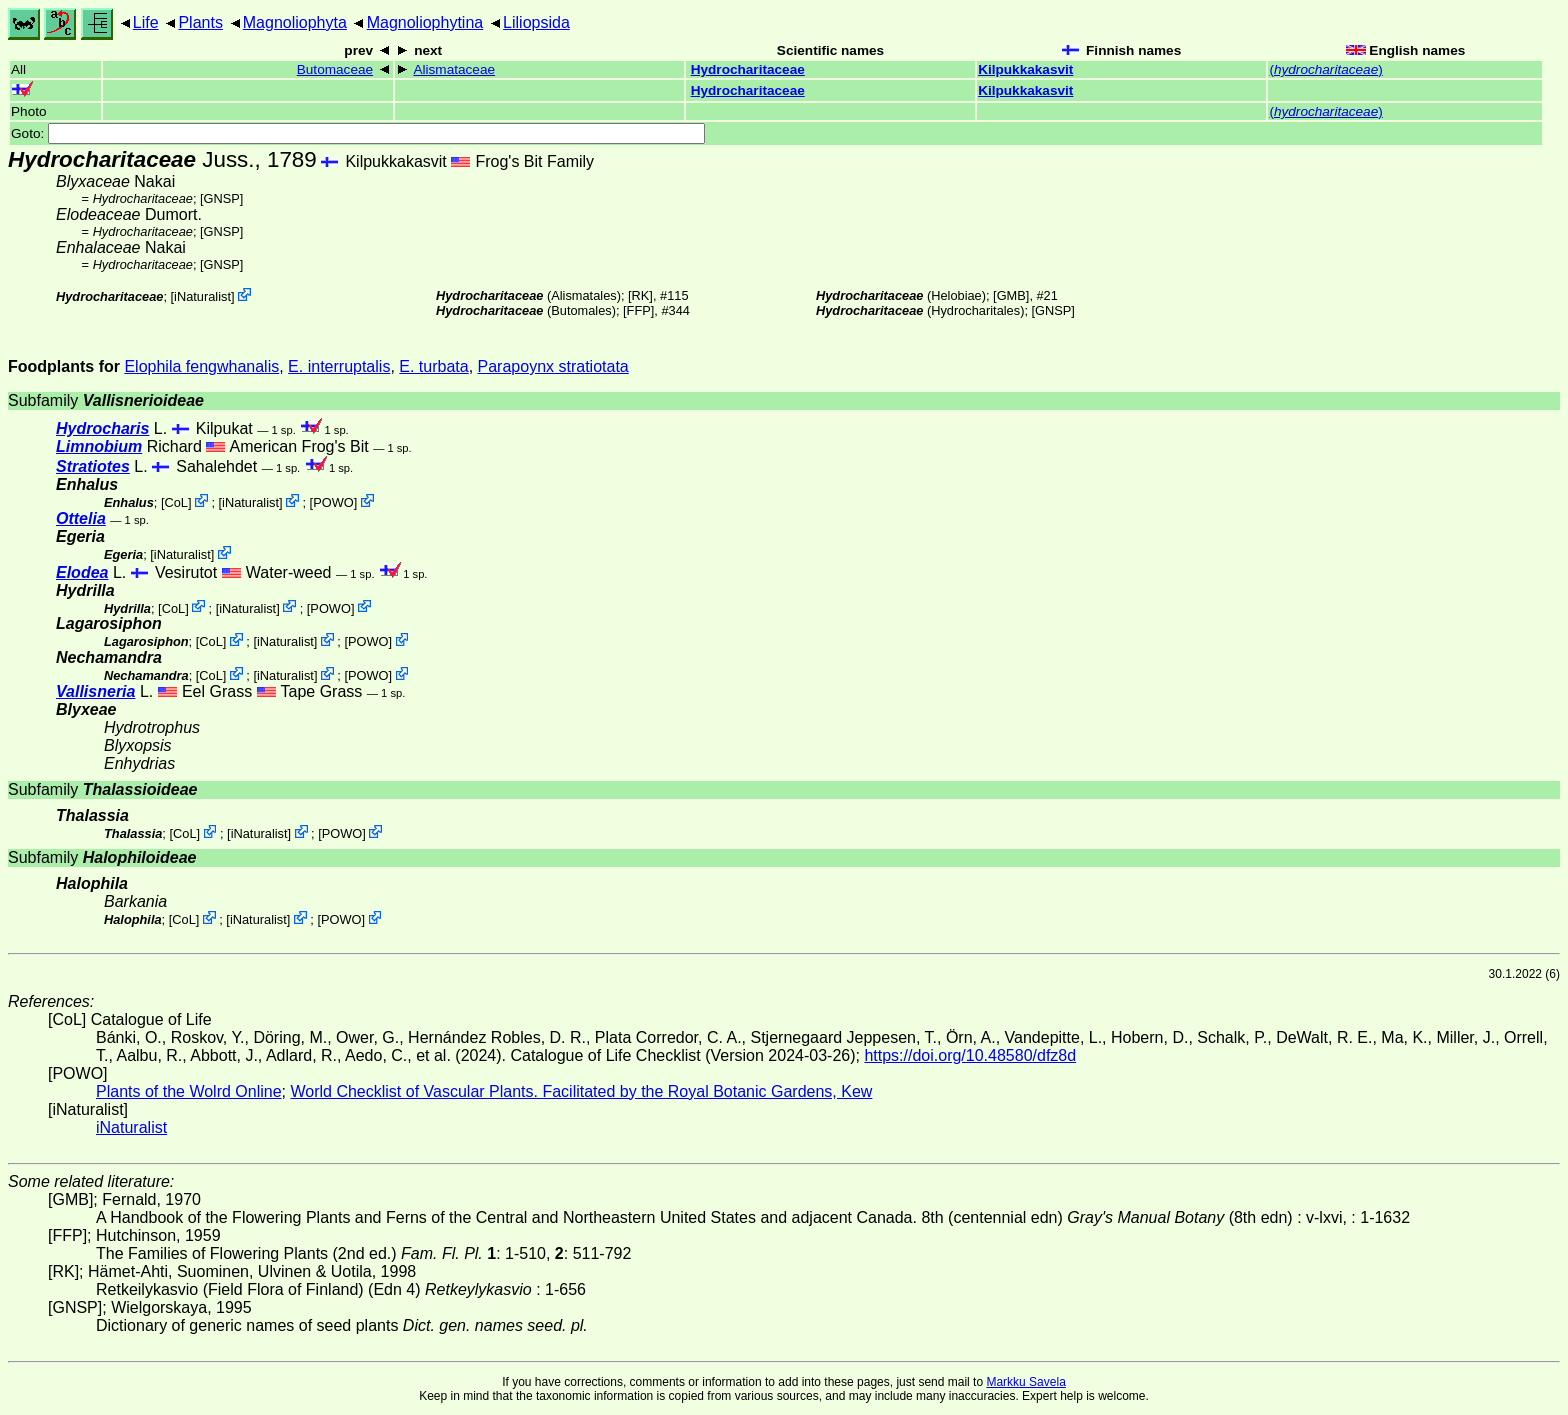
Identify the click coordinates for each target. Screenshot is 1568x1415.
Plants (200, 22)
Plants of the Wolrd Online (189, 1091)
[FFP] (638, 310)
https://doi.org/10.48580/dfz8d (970, 1055)
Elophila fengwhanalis (201, 366)
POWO (333, 502)
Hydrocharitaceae (748, 69)
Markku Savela (1025, 1382)
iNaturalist (202, 296)
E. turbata (433, 366)
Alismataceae (454, 69)
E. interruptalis (339, 366)
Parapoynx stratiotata (553, 366)
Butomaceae (335, 69)
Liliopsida (536, 22)
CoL (175, 502)
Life (146, 22)
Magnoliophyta (295, 22)
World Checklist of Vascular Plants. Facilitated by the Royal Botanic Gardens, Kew (581, 1091)
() (1325, 69)
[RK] (640, 295)
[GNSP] (221, 198)
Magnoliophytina (425, 22)
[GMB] (1011, 295)
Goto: (358, 133)
